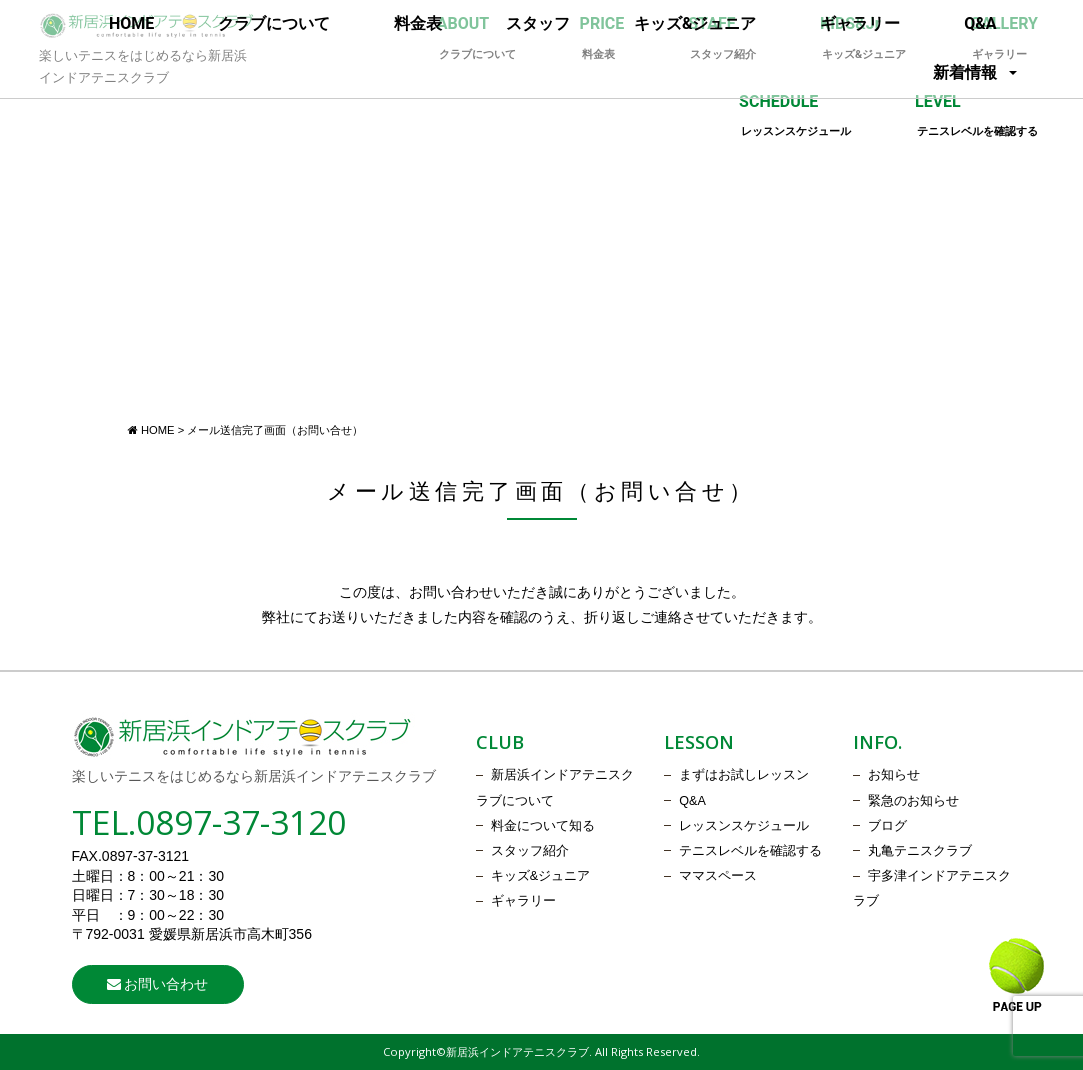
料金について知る (543, 826)
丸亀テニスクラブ (920, 851)
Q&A (980, 23)
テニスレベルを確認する (750, 851)
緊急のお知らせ (913, 801)
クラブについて (274, 23)
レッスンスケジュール (744, 826)
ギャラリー (860, 23)
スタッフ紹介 (530, 851)
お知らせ (894, 775)
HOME (131, 23)
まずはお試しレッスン (744, 775)
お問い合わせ (158, 984)
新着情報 (965, 72)
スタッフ (538, 23)
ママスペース (718, 876)
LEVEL (976, 115)
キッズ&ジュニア (695, 23)
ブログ (887, 826)
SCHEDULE (795, 115)
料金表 (418, 23)
